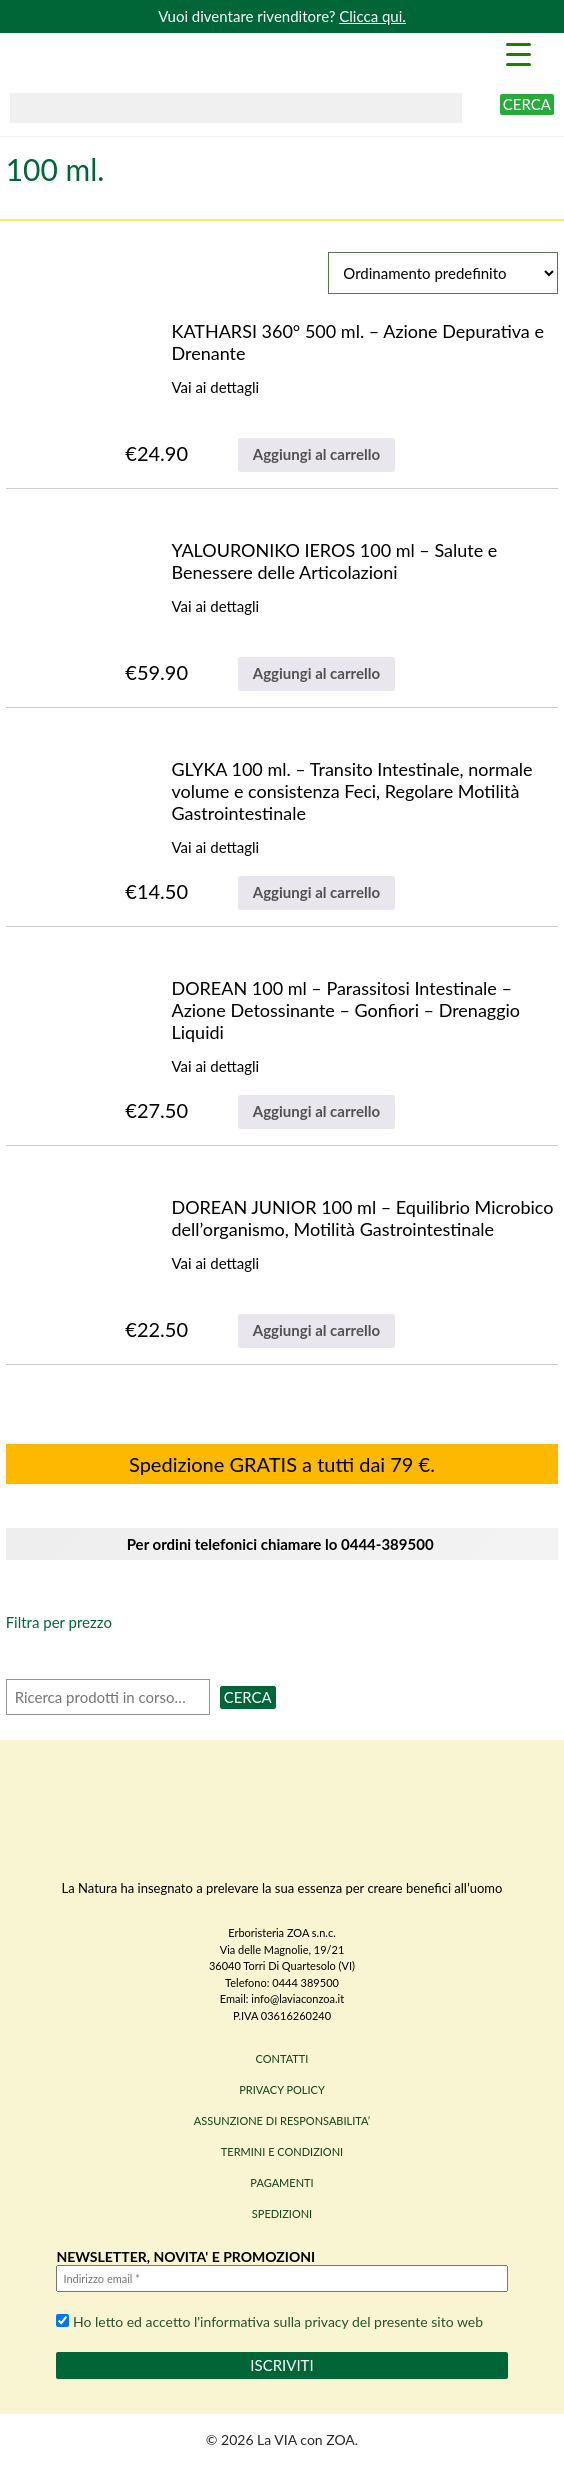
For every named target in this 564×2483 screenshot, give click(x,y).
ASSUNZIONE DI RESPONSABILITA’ (282, 2120)
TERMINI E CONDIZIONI (282, 2151)
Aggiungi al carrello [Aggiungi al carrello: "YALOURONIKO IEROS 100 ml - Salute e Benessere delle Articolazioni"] (316, 673)
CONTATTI (282, 2058)
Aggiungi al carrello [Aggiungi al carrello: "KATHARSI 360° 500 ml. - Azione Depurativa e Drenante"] (316, 454)
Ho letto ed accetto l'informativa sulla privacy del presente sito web (269, 2321)
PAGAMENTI (281, 2182)
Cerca (527, 104)
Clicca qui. (372, 16)
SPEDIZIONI (282, 2213)
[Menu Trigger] (518, 53)
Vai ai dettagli (215, 387)
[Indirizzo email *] (281, 2278)
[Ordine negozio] (443, 273)
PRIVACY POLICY (282, 2089)
